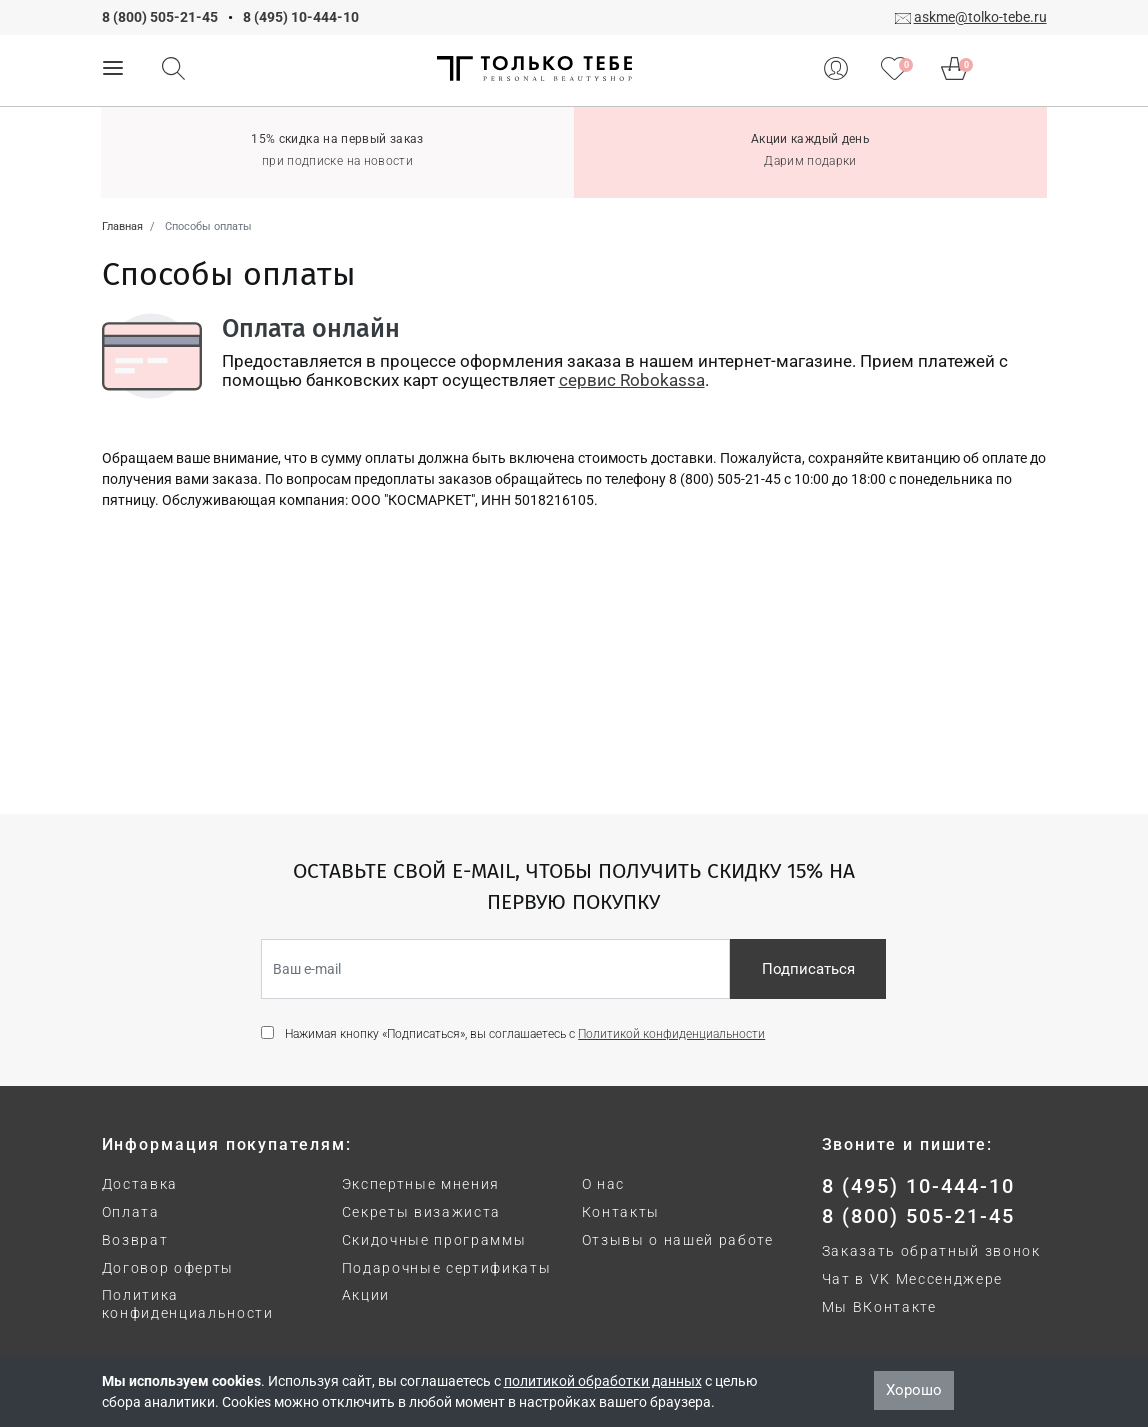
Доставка (140, 1184)
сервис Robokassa (632, 380)
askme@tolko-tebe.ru (980, 17)
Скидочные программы (434, 1240)
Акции (366, 1295)
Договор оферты (168, 1268)
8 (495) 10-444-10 (301, 17)
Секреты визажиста (422, 1212)
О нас (603, 1184)
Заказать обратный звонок (931, 1251)
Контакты (621, 1212)
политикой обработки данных (603, 1381)
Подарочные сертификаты (447, 1268)
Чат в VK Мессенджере (913, 1279)
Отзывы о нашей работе (678, 1240)
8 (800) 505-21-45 (160, 17)
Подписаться (808, 969)
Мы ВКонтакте (879, 1307)
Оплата (131, 1212)
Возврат (135, 1240)
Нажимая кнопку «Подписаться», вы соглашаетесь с (525, 1034)
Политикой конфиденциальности (671, 1034)
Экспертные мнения (421, 1184)
